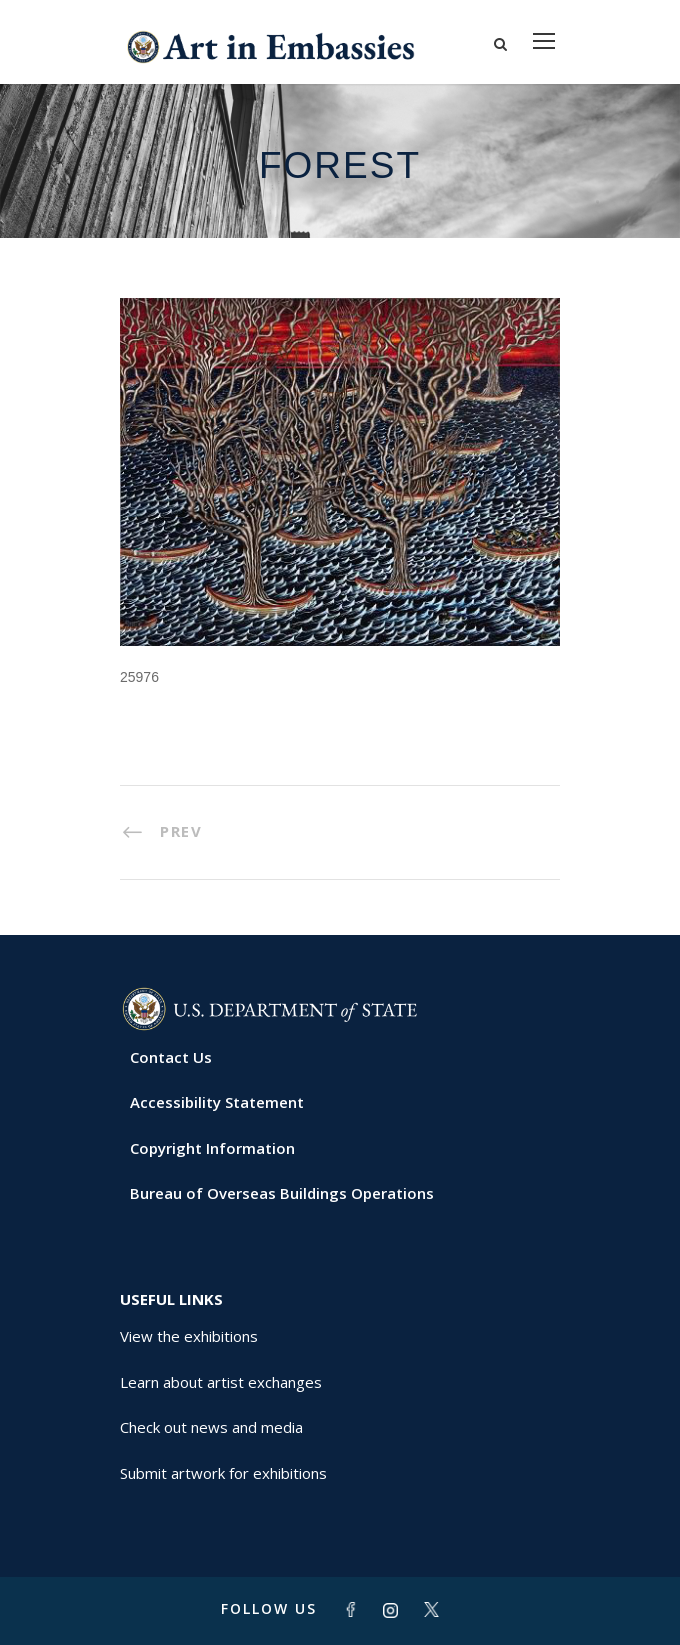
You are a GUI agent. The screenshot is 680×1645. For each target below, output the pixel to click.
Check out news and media (211, 1427)
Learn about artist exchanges (221, 1382)
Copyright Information (212, 1148)
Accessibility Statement (217, 1102)
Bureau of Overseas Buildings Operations (282, 1193)
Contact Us (171, 1057)
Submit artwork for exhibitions (223, 1473)
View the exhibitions (189, 1336)
